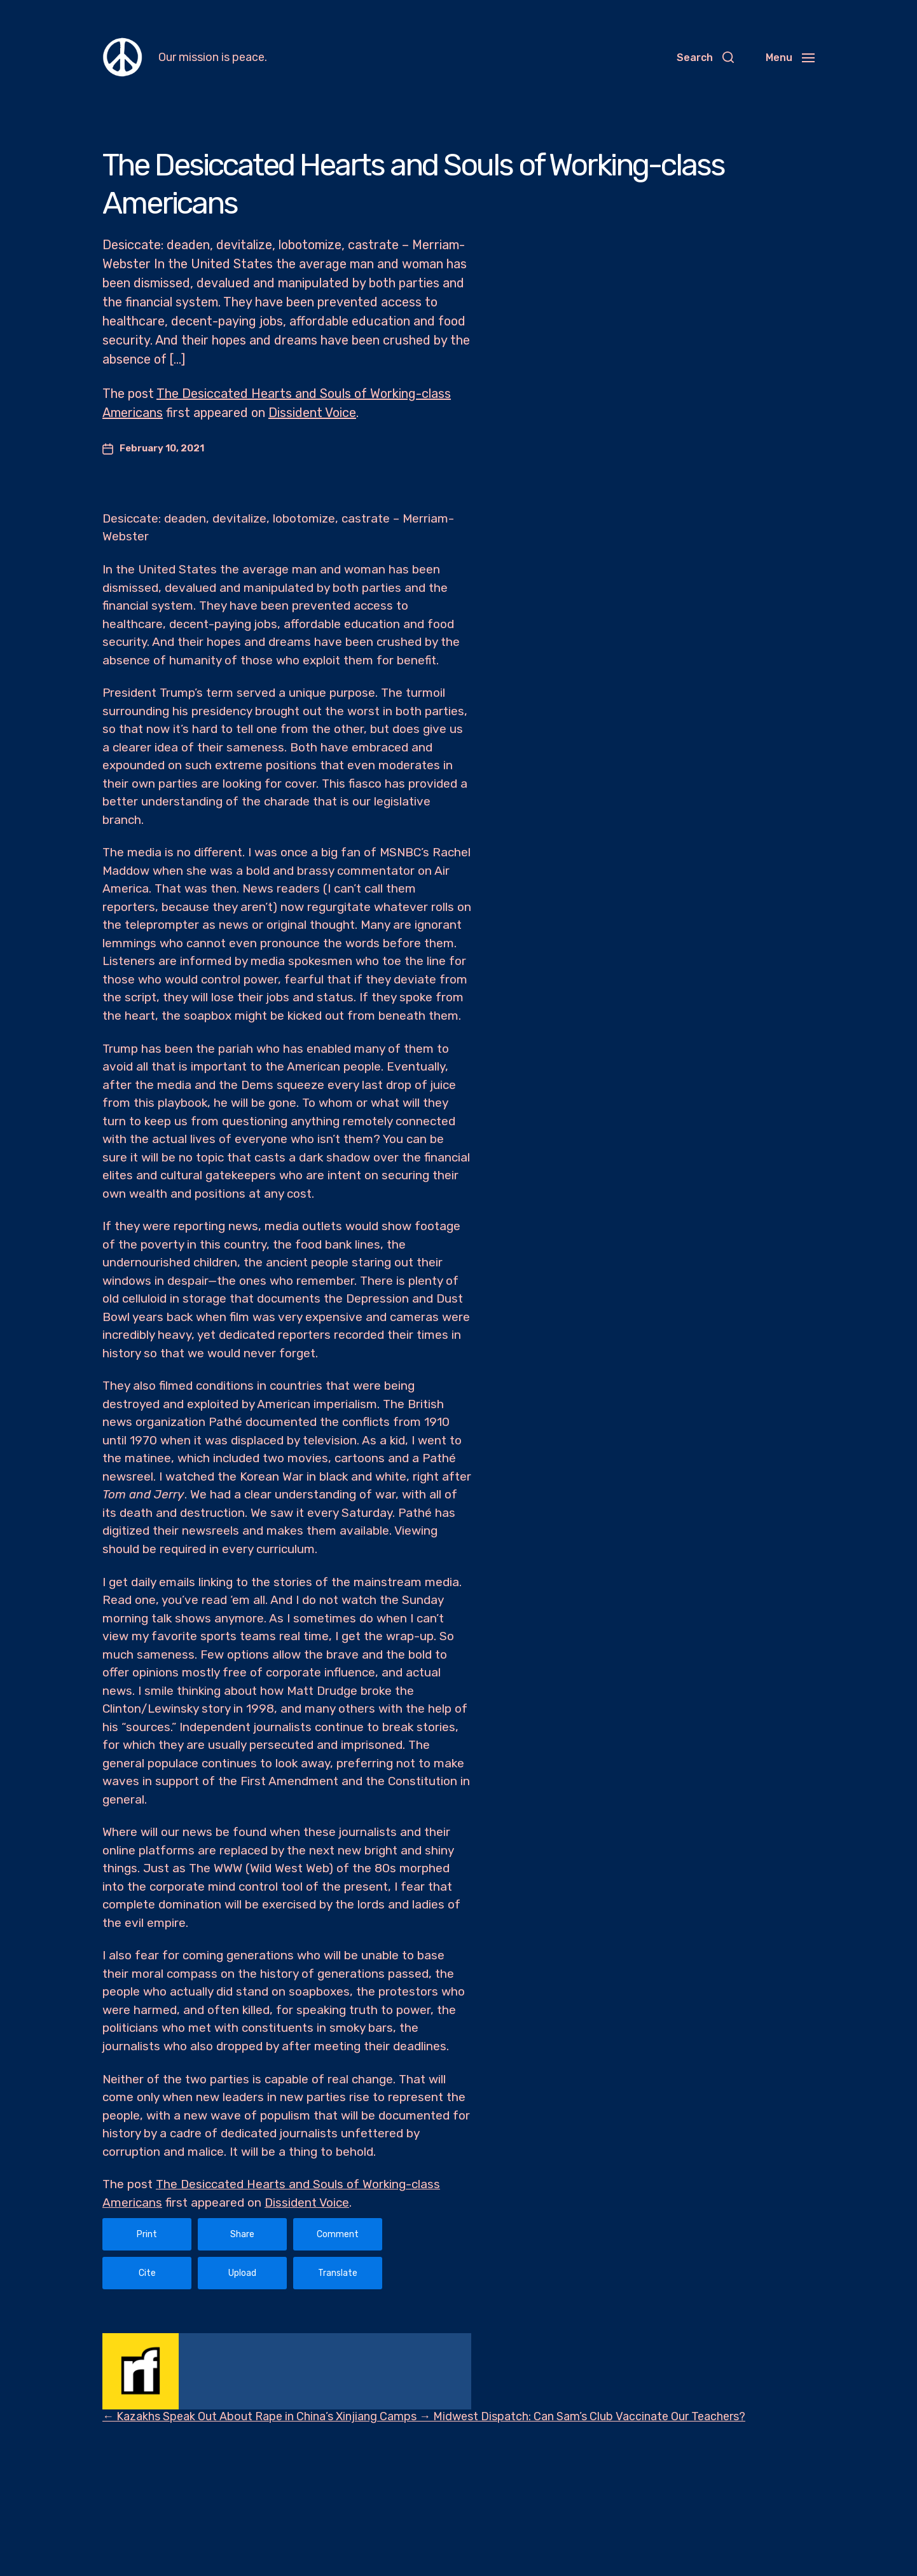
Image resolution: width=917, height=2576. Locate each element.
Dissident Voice (312, 412)
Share (242, 2234)
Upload (242, 2273)
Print (147, 2234)
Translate (337, 2273)
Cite (147, 2273)
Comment (338, 2234)
